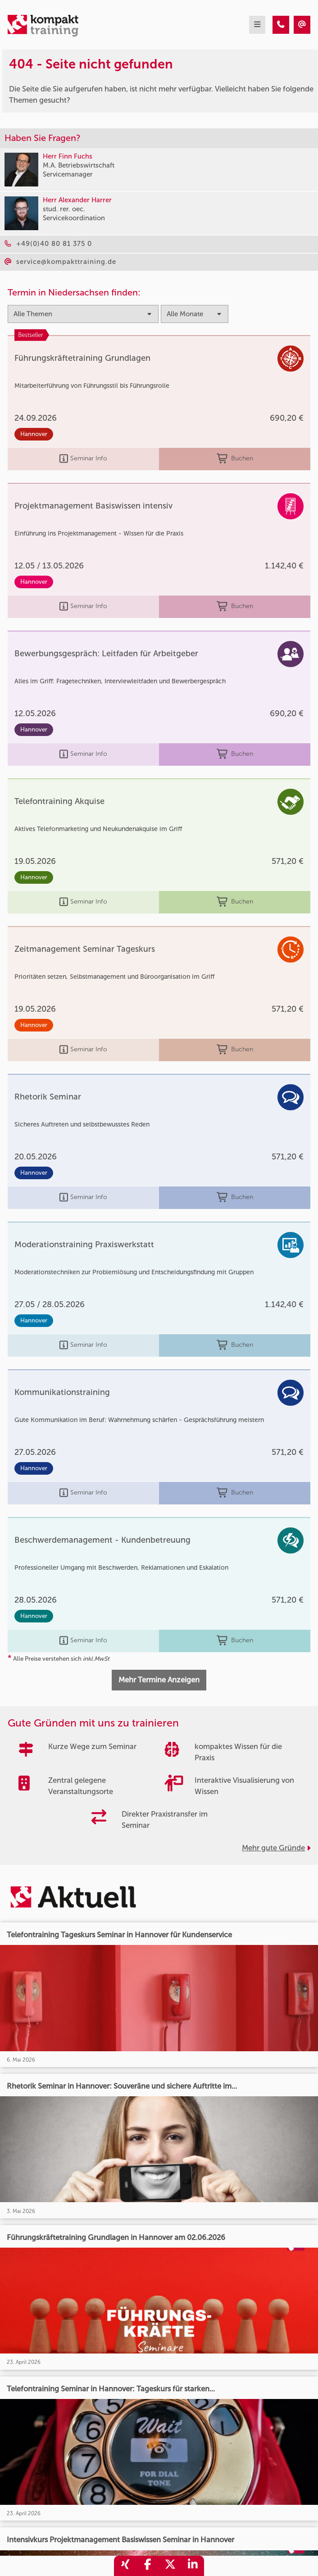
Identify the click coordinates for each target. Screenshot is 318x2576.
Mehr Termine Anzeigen (159, 1679)
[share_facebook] (147, 2566)
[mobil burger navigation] (257, 25)
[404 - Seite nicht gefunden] (281, 25)
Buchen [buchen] (235, 459)
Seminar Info (83, 459)
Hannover (33, 434)
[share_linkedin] (193, 2566)
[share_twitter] (170, 2566)
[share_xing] (125, 2566)
